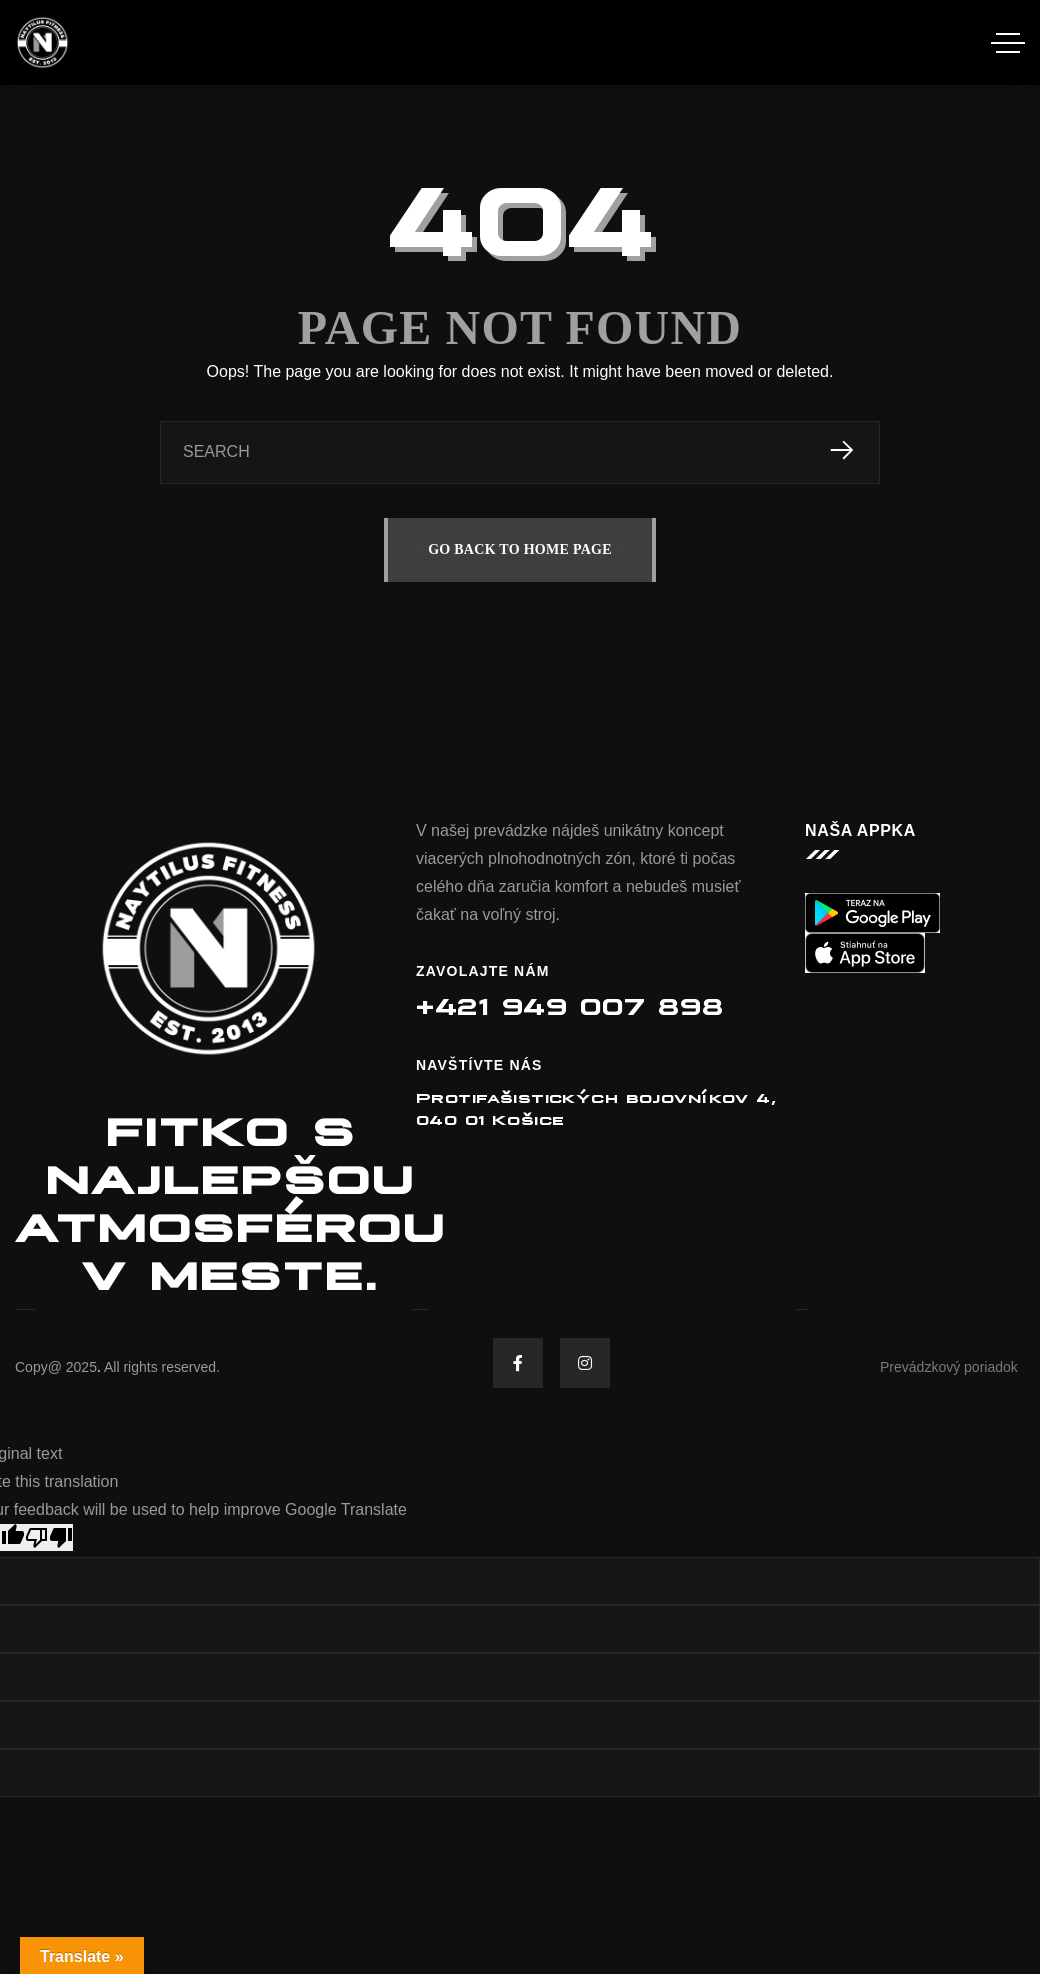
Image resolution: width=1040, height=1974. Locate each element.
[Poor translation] (49, 1537)
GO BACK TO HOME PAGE (520, 549)
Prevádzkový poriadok (949, 1367)
